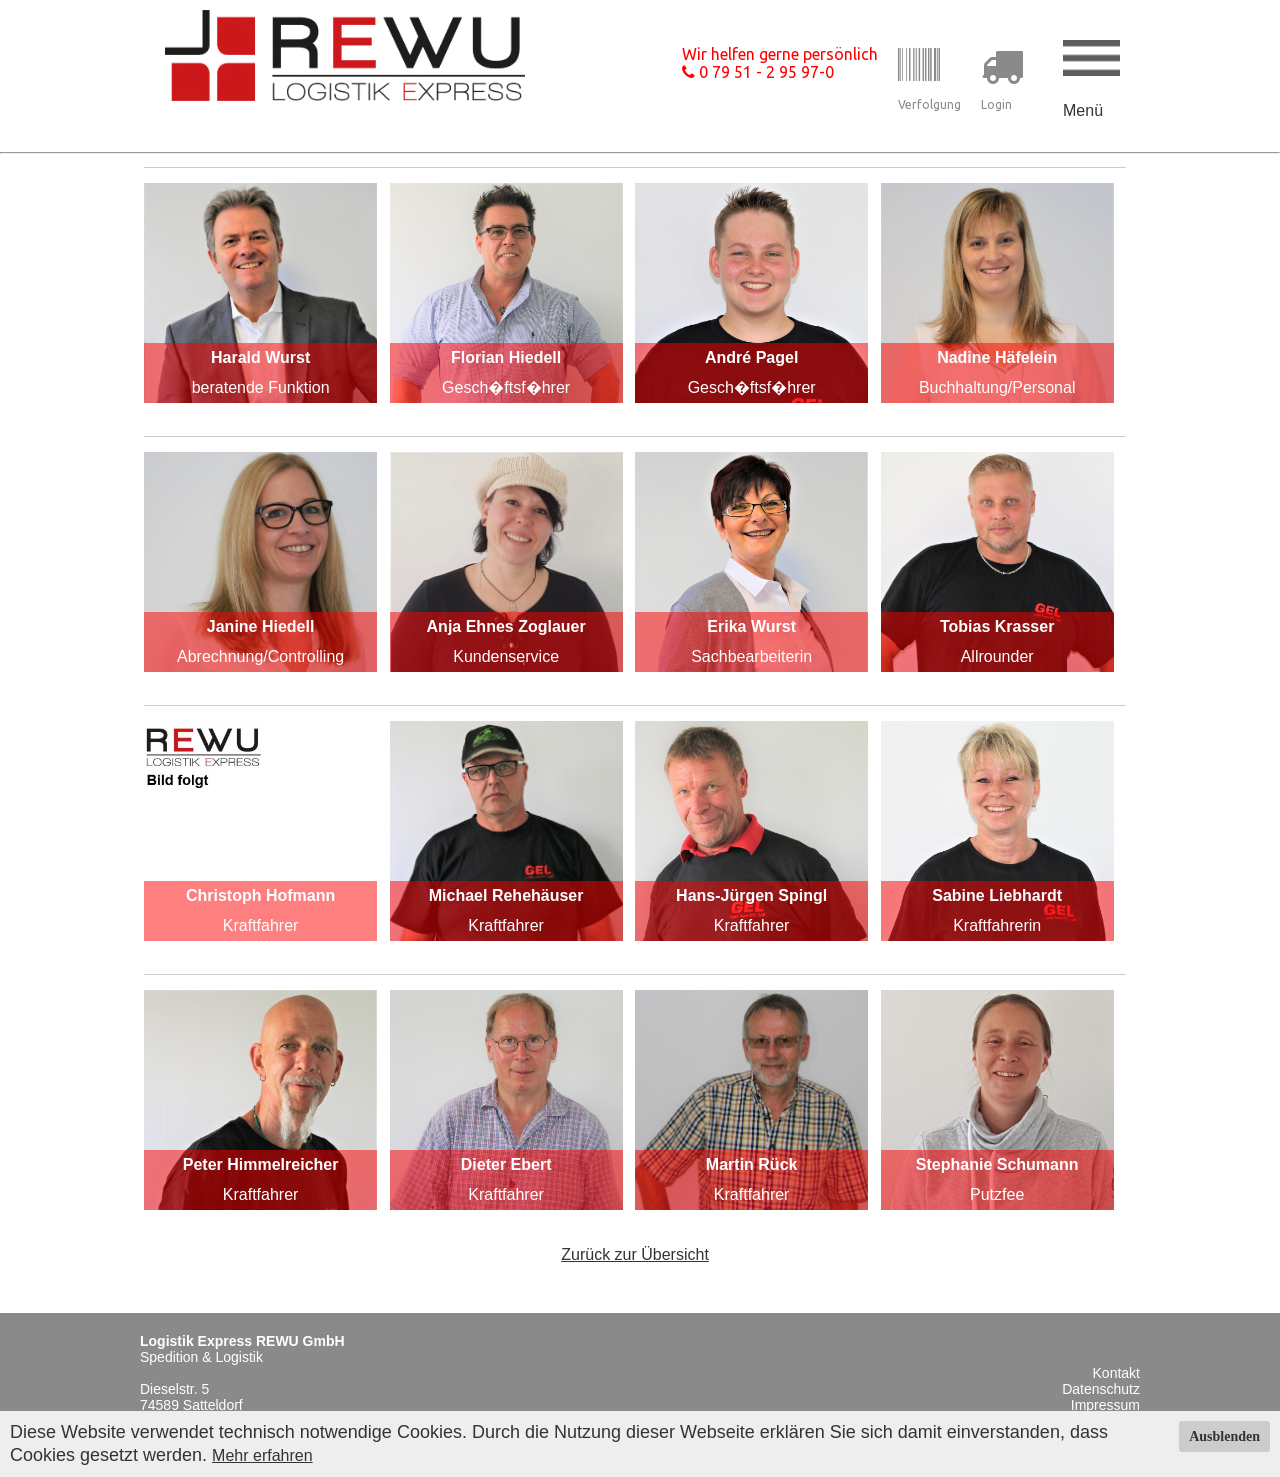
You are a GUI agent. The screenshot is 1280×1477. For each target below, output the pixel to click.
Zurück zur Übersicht (635, 1254)
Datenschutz (1101, 1389)
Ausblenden (1224, 1436)
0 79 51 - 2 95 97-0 (758, 72)
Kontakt (1116, 1373)
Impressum (1105, 1405)
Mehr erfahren (262, 1455)
